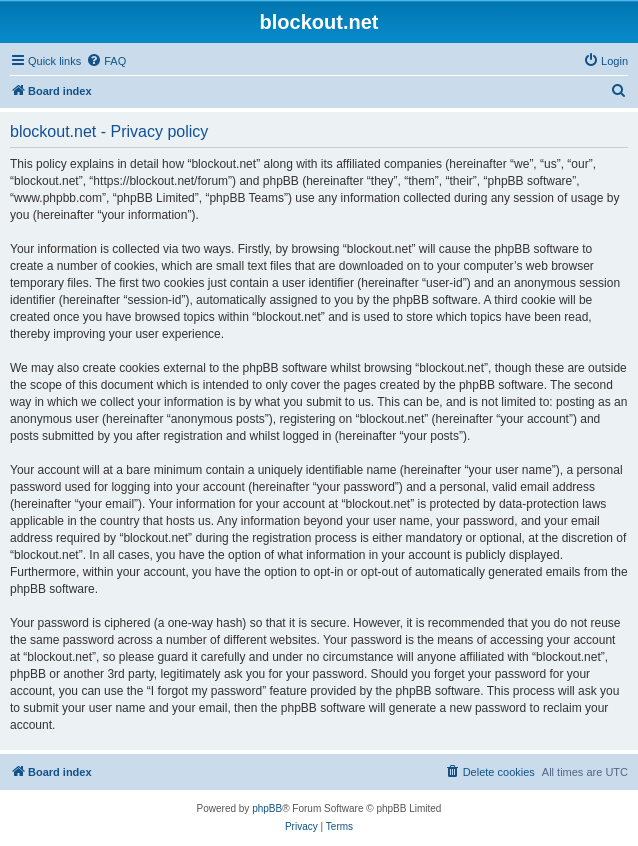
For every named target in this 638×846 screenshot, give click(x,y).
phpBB (267, 808)
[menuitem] (106, 61)
